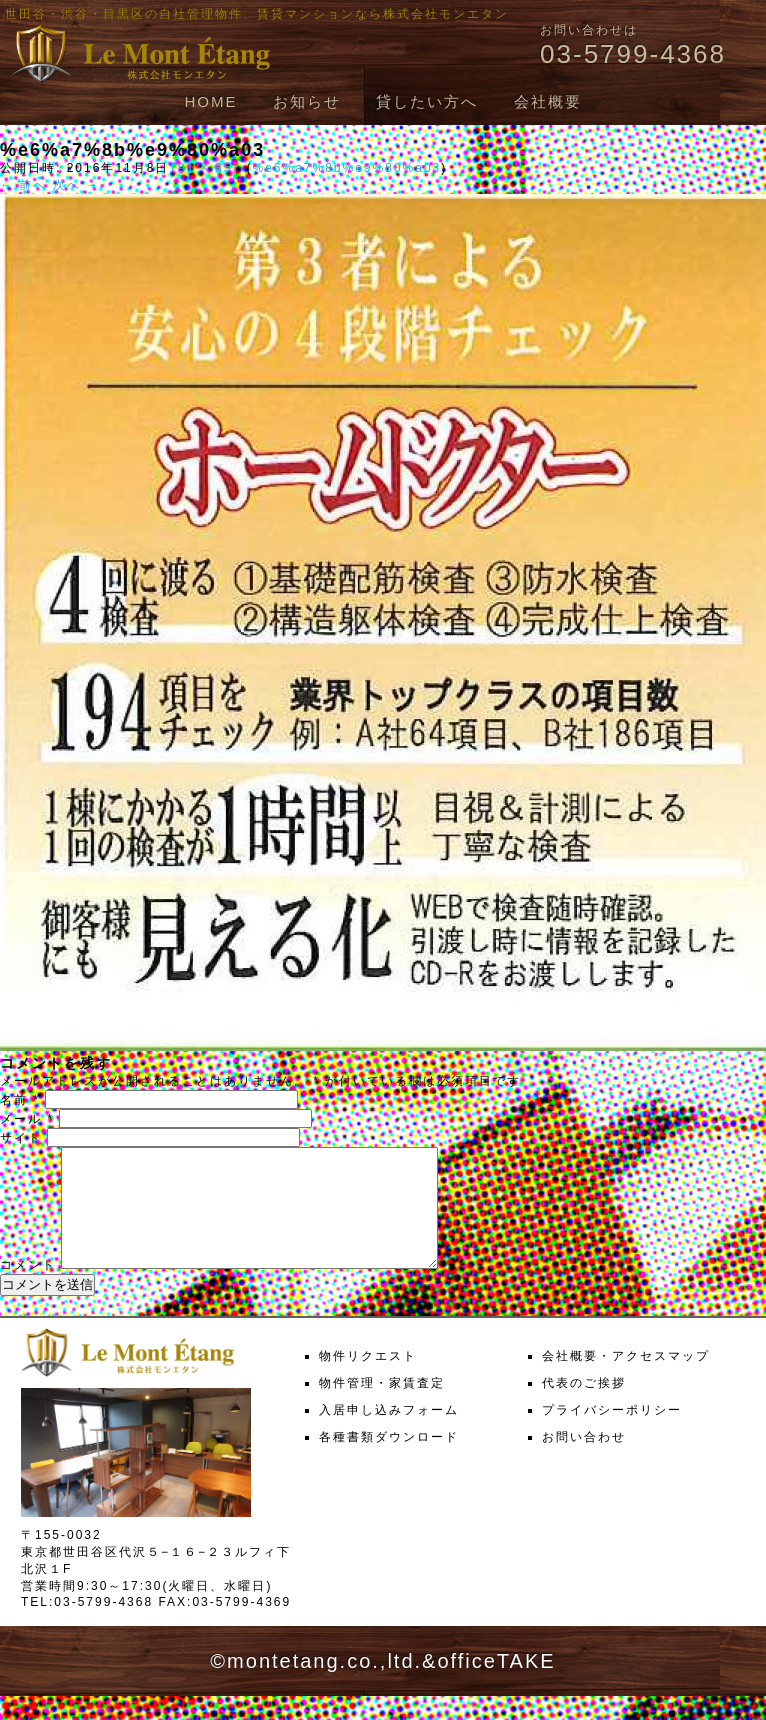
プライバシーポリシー (612, 1434)
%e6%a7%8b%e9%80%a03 (346, 168)
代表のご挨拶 (584, 1407)
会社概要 (548, 101)
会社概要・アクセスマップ (626, 1380)
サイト (21, 1138)
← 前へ (23, 185)
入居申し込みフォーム (389, 1434)
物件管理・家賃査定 (382, 1407)
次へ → (76, 185)
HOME (210, 101)
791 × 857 (205, 168)
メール (27, 1119)
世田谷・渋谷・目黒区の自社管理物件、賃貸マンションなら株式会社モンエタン (257, 14)
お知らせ (307, 101)
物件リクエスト (368, 1380)
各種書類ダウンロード (389, 1461)
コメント (28, 1289)
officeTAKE (496, 1685)
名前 (20, 1100)
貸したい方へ (427, 101)
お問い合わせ (584, 1461)
